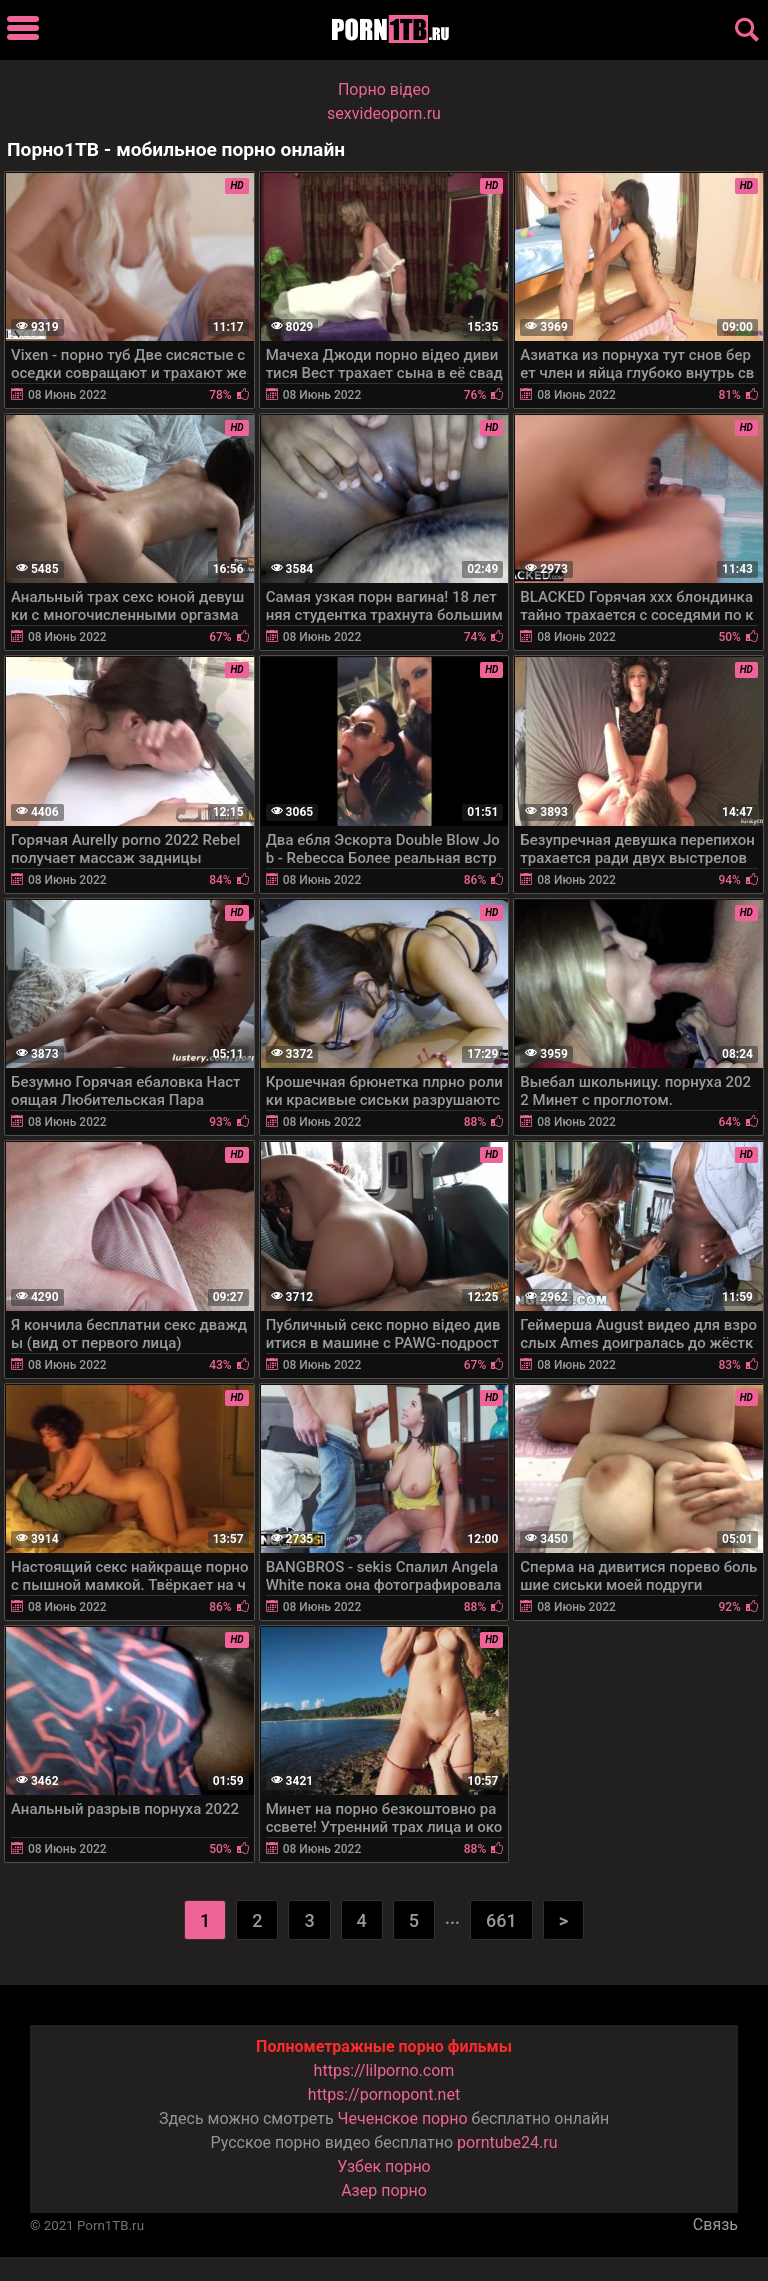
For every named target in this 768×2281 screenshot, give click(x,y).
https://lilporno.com (384, 2070)
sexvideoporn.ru (384, 113)
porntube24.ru (507, 2142)
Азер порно (384, 2190)
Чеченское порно (403, 2118)
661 (501, 1920)
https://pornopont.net (384, 2094)
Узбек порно (384, 2166)
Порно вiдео (384, 89)
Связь (715, 2224)
